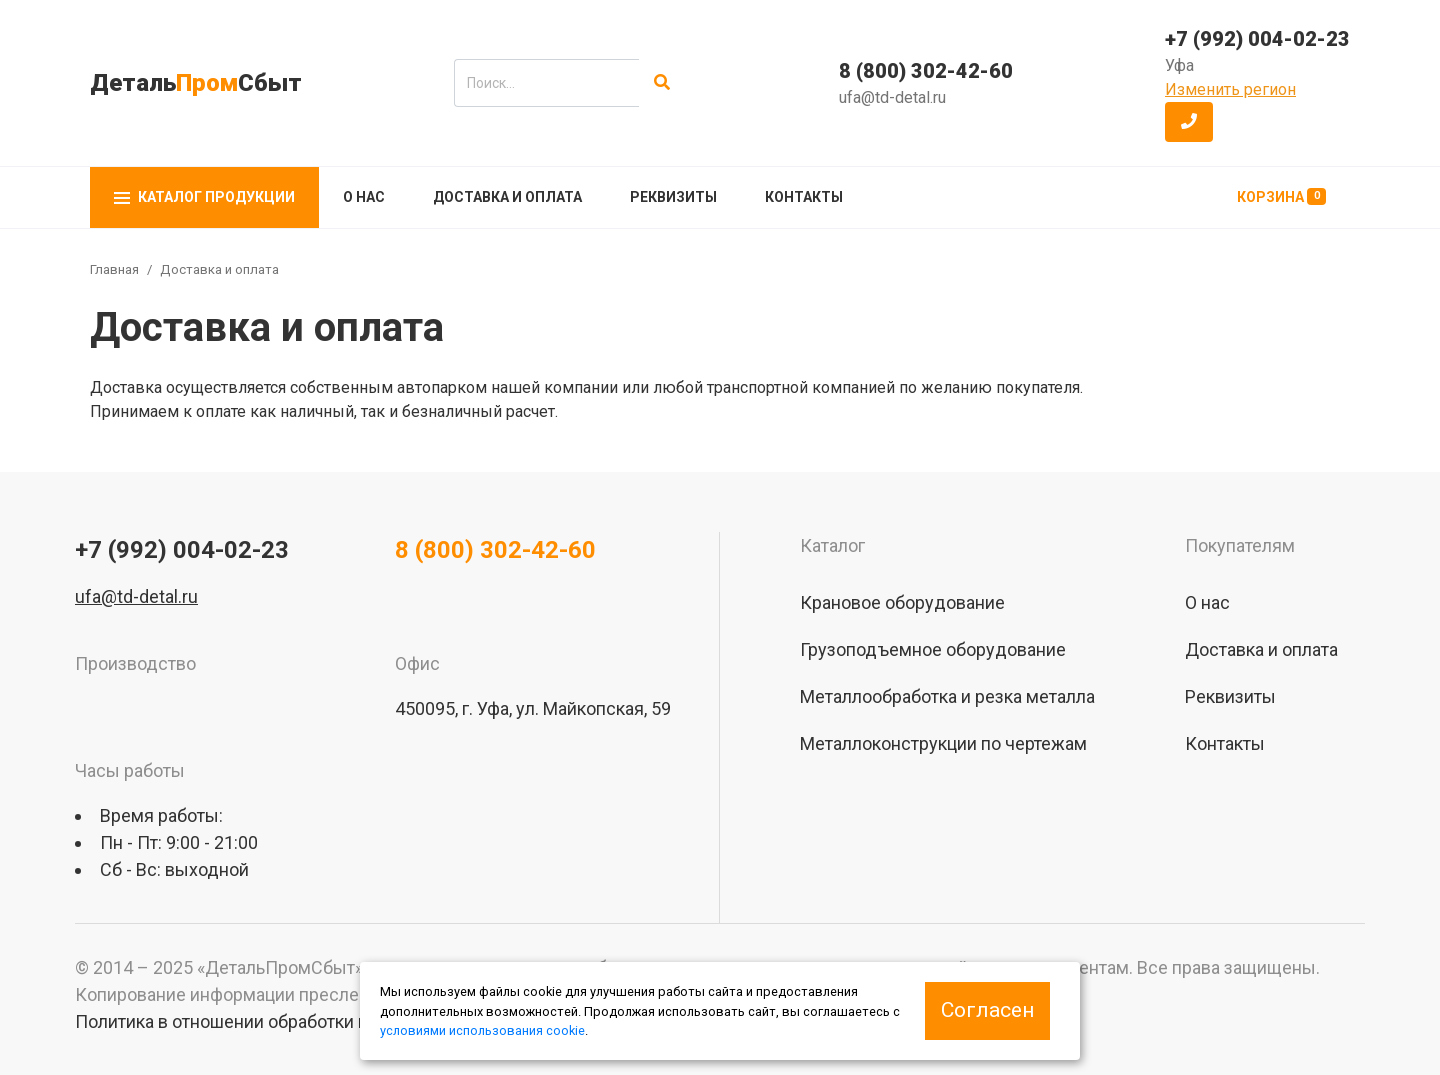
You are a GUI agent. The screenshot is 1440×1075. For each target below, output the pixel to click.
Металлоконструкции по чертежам (943, 743)
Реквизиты (673, 197)
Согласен (987, 1010)
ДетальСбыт (196, 83)
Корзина (1281, 196)
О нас (364, 197)
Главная (114, 269)
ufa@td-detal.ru (892, 97)
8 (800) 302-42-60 (926, 71)
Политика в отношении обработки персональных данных (311, 1021)
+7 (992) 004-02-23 (1257, 39)
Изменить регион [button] (1230, 89)
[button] (1189, 122)
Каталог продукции (204, 197)
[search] (546, 83)
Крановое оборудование (902, 602)
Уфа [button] (1179, 65)
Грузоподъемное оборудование (933, 649)
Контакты (804, 197)
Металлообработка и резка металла (947, 696)
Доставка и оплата (507, 197)
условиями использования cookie (482, 1030)
